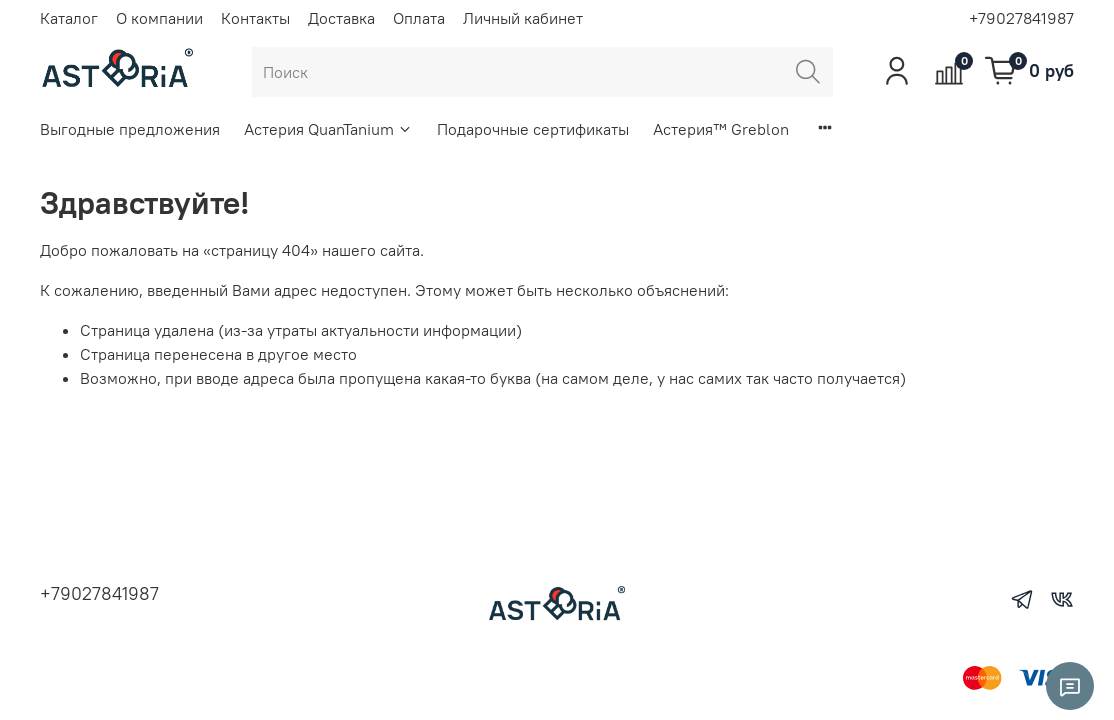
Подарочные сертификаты (533, 129)
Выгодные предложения (130, 129)
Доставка (341, 18)
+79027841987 (1021, 18)
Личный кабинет (523, 18)
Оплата (419, 18)
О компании (159, 18)
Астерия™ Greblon (721, 129)
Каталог (69, 18)
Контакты (255, 18)
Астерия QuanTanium (328, 129)
